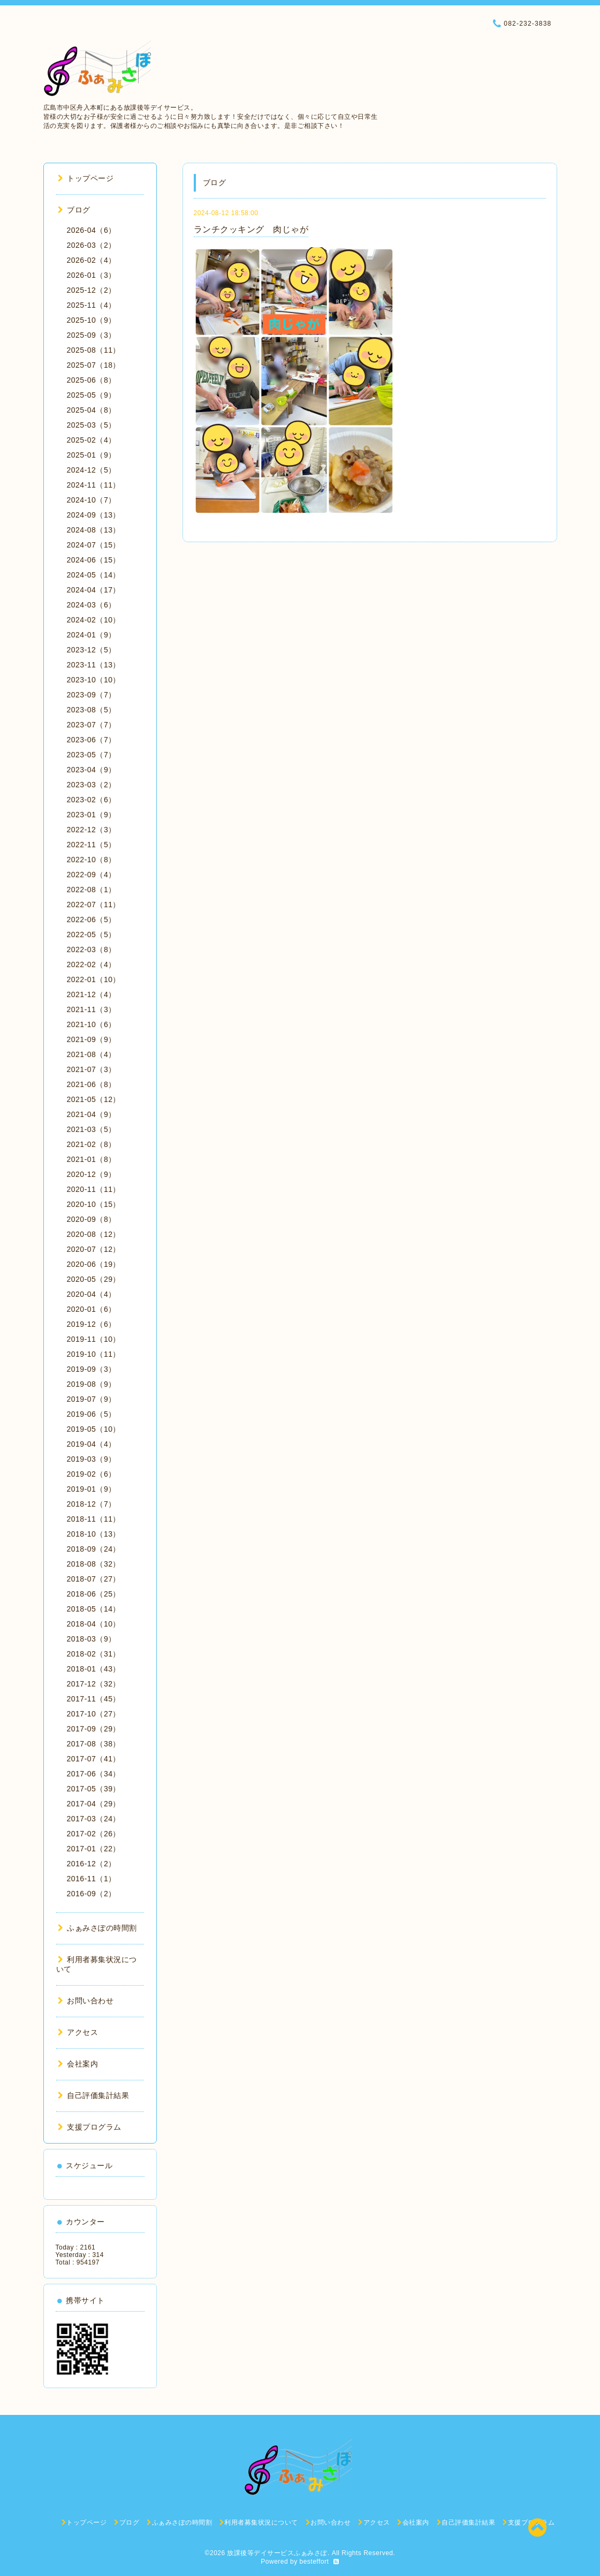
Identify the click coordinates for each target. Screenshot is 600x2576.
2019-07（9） (91, 1399)
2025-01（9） (91, 455)
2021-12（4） (91, 994)
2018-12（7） (91, 1504)
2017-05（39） (93, 1788)
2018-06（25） (93, 1594)
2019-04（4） (91, 1444)
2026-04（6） (91, 230)
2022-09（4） (91, 874)
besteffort (314, 2561)
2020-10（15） (93, 1204)
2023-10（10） (93, 679)
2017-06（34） (93, 1773)
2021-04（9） (91, 1114)
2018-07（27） (93, 1579)
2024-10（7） (91, 500)
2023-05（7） (91, 754)
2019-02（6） (91, 1474)
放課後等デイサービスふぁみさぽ (277, 2553)
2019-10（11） (93, 1354)
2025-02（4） (91, 440)
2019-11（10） (93, 1339)
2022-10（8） (91, 859)
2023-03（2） (91, 784)
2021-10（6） (91, 1024)
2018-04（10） (93, 1624)
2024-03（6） (91, 605)
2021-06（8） (91, 1084)
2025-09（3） (91, 335)
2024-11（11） (93, 485)
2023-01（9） (91, 814)
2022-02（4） (91, 964)
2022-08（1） (91, 889)
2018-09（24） (93, 1549)
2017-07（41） (93, 1758)
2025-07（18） (93, 365)
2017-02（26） (93, 1833)
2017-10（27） (93, 1713)
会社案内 (78, 2064)
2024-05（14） (93, 575)
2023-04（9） (91, 769)
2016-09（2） (91, 1893)
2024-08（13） (93, 530)
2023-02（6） (91, 799)
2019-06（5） (91, 1414)
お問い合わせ (86, 2000)
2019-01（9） (91, 1489)
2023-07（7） (91, 724)
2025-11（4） (91, 305)
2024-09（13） (93, 515)
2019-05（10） (93, 1429)
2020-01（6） (91, 1309)
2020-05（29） (93, 1279)
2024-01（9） (91, 634)
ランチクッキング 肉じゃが (251, 229)
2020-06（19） (93, 1264)
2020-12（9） (91, 1174)
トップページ (86, 178)
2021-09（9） (91, 1039)
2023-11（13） (93, 664)
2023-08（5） (91, 709)
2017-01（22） (93, 1848)
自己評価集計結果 (94, 2095)
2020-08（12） (93, 1234)
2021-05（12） (93, 1099)
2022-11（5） (91, 844)
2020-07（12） (93, 1249)
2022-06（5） (91, 919)
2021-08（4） (91, 1054)
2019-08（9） (91, 1384)
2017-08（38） (93, 1743)
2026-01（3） (91, 275)
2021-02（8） (91, 1144)
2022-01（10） (93, 979)
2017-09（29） (93, 1728)
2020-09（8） (91, 1219)
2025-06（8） (91, 380)
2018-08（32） (93, 1564)
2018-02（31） (93, 1654)
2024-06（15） (93, 560)
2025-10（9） (91, 320)
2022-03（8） (91, 949)
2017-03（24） (93, 1818)
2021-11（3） (91, 1009)
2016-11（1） (91, 1878)
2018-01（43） (93, 1669)
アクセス (78, 2032)
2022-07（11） (93, 904)
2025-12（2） (91, 290)
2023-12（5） (91, 649)
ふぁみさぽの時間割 (97, 1928)
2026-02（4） (91, 260)
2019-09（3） (91, 1369)
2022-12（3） (91, 829)
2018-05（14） (93, 1609)
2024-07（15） (93, 545)
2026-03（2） (91, 245)
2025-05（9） (91, 395)
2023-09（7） (91, 694)
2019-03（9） (91, 1459)
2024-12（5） (91, 470)
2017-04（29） (93, 1803)
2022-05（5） (91, 934)
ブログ (74, 210)
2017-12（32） (93, 1684)
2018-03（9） (91, 1639)
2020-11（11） (93, 1189)
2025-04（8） (91, 410)
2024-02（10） (93, 619)
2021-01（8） (91, 1159)
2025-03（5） (91, 425)
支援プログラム (89, 2127)
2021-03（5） (91, 1129)
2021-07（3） (91, 1069)
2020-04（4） (91, 1294)
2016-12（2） (91, 1863)
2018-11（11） (93, 1519)
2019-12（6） (91, 1324)
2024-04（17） (93, 590)
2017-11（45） (93, 1698)
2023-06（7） (91, 739)
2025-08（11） (93, 350)
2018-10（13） (93, 1534)
